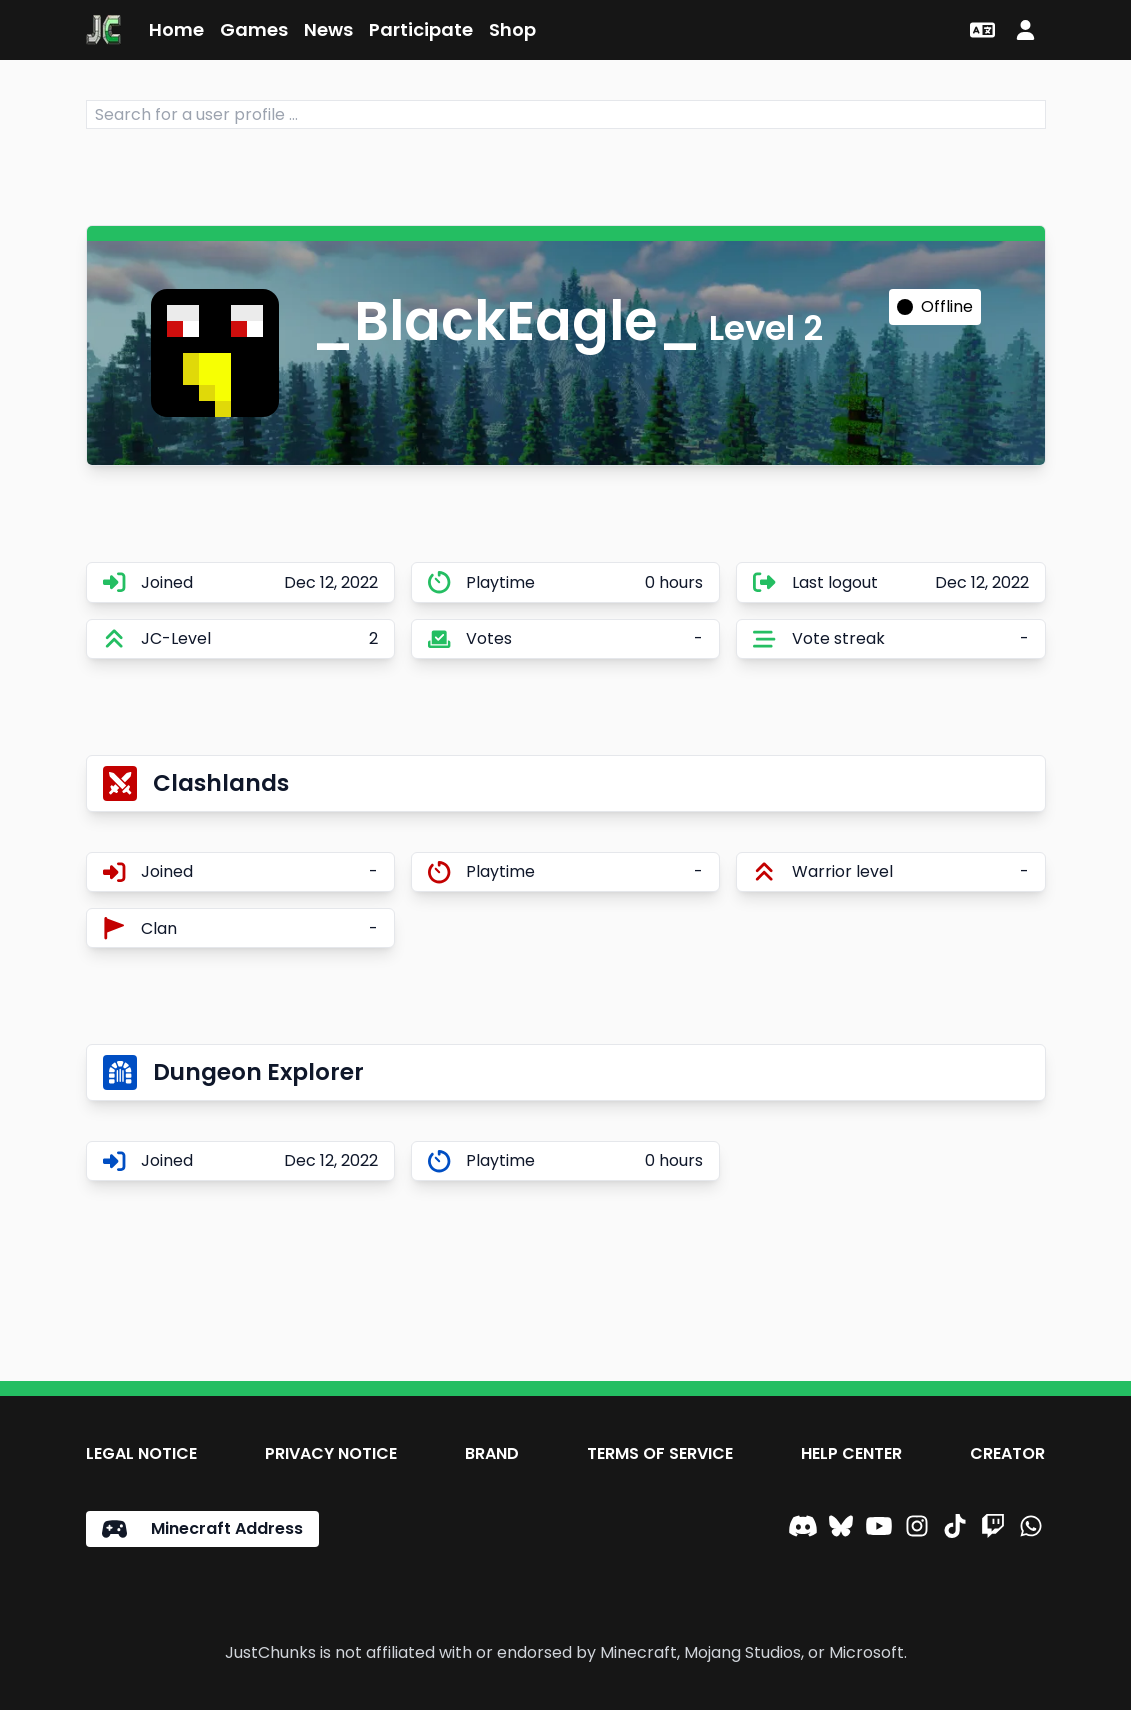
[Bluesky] (841, 1529)
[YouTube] (879, 1529)
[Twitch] (993, 1529)
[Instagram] (917, 1529)
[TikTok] (955, 1529)
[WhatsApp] (1031, 1529)
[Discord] (803, 1529)
